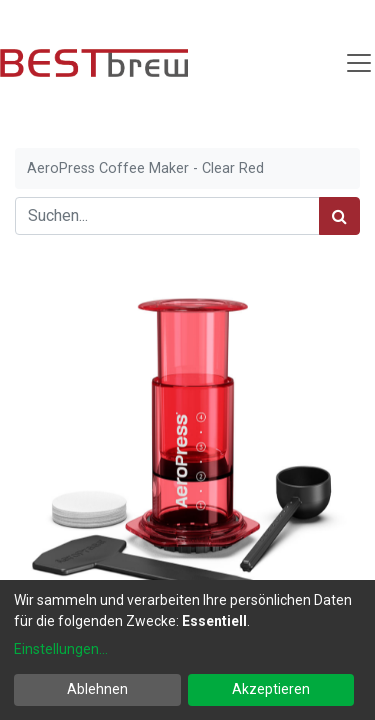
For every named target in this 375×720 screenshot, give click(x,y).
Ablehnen (97, 689)
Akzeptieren (271, 689)
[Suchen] (339, 216)
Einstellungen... (61, 649)
